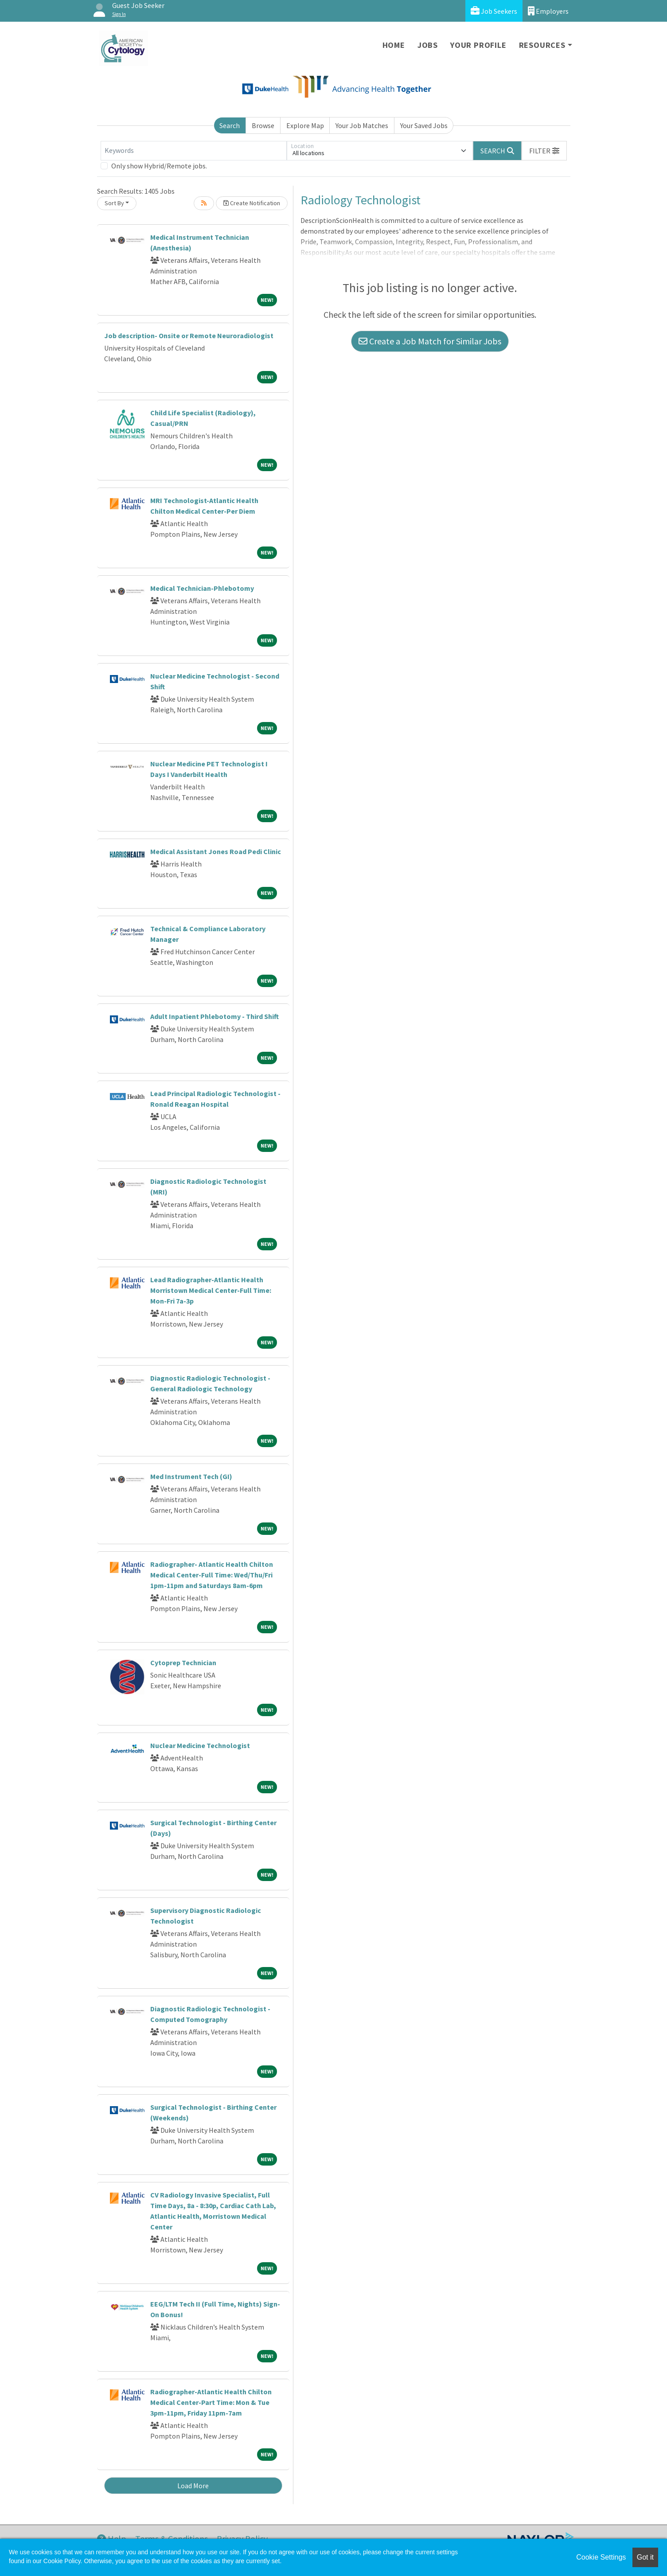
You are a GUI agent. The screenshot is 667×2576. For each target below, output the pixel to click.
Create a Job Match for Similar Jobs (430, 341)
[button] (544, 150)
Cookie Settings (601, 2557)
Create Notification (251, 203)
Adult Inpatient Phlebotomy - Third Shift (214, 1016)
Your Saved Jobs (424, 125)
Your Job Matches (361, 125)
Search (229, 125)
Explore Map (305, 125)
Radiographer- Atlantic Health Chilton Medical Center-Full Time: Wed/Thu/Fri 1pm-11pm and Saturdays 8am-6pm (211, 1575)
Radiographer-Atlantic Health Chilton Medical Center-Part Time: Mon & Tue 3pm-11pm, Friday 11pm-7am (211, 2402)
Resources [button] (542, 45)
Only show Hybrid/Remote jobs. (159, 165)
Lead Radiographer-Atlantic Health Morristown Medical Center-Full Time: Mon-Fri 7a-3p (210, 1290)
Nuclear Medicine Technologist (200, 1745)
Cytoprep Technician (183, 1662)
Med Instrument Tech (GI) (191, 1476)
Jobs (427, 45)
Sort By (114, 203)
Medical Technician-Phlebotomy (202, 588)
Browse (263, 125)
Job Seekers (494, 10)
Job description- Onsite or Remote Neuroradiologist (188, 335)
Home (393, 45)
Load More (193, 2485)
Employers (548, 10)
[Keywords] (194, 150)
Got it (645, 2557)
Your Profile (478, 45)
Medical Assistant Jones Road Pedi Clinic (215, 851)
